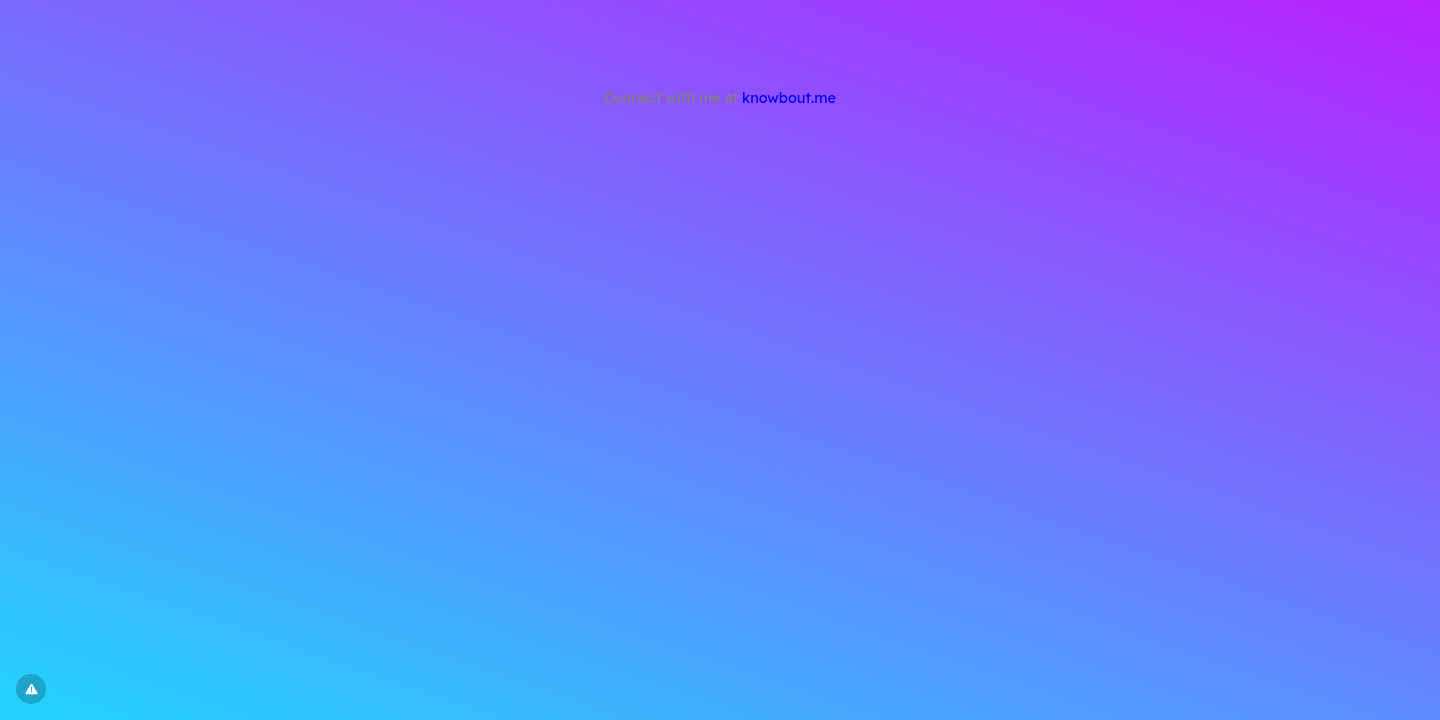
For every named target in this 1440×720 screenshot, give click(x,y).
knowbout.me (789, 98)
